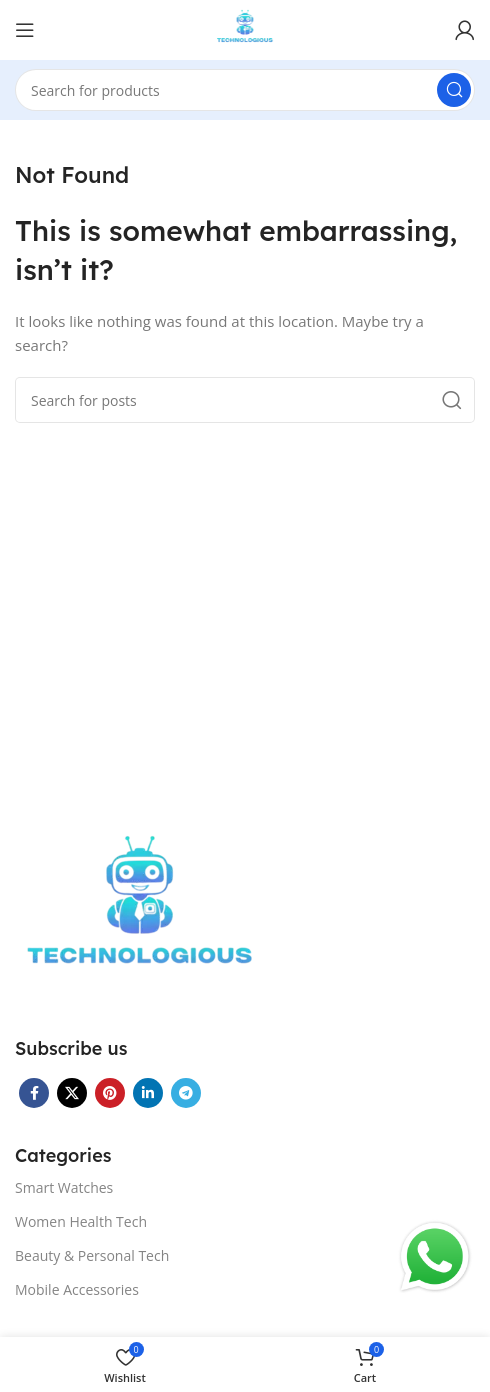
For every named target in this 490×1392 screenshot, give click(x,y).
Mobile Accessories (77, 1289)
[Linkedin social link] (148, 1093)
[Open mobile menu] (25, 30)
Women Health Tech (81, 1221)
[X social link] (72, 1093)
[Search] (245, 90)
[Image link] (140, 914)
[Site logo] (245, 28)
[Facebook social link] (34, 1093)
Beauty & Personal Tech (92, 1255)
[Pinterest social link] (110, 1093)
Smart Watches (64, 1187)
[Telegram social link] (186, 1093)
